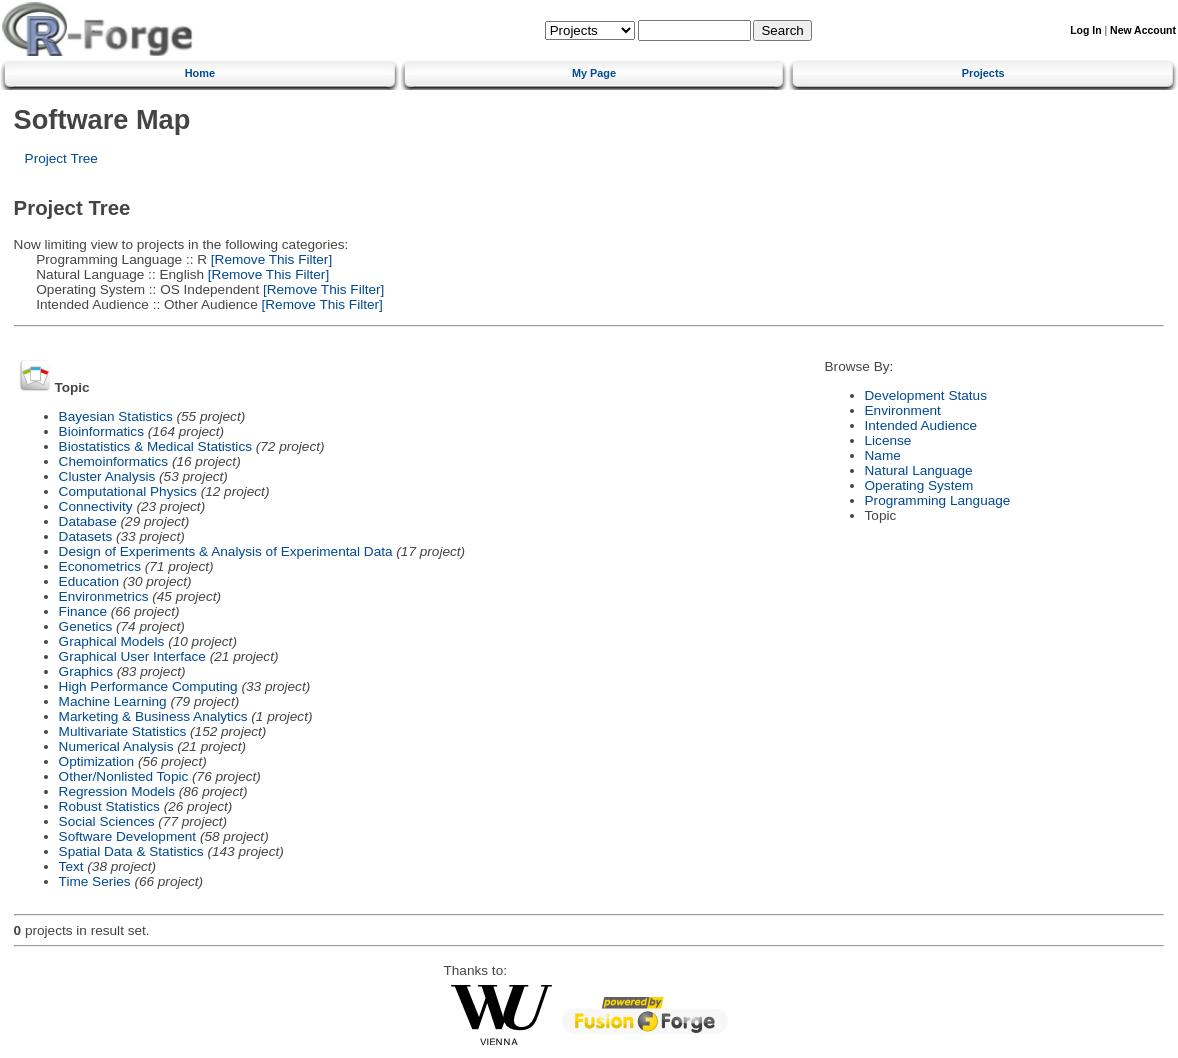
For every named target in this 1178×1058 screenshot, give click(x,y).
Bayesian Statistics (116, 416)
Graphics (86, 671)
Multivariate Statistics (123, 731)
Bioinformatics (101, 431)
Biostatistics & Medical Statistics (155, 446)
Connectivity (96, 506)
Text (71, 866)
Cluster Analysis (107, 476)
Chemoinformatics (114, 461)
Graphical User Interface (132, 656)
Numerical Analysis (116, 746)
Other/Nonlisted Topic (124, 776)
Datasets (86, 536)
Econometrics (100, 566)
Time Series (95, 881)
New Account (1143, 30)
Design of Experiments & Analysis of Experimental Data (226, 551)
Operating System (919, 485)
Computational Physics (128, 491)
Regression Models (117, 791)
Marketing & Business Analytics (153, 716)
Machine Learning (113, 701)
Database (88, 521)
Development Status (926, 395)
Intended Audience (921, 425)
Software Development (128, 836)
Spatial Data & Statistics (131, 851)
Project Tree (61, 158)
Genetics (86, 626)
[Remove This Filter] (269, 259)
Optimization (97, 761)
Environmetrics (104, 596)
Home (200, 73)
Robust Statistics (109, 806)
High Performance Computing (148, 686)
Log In (1085, 30)
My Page (594, 73)
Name (883, 455)
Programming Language (938, 500)
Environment (903, 410)
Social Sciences (107, 821)
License (888, 440)
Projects (983, 73)
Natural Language (919, 470)
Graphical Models (112, 641)
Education (89, 581)
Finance (83, 611)
